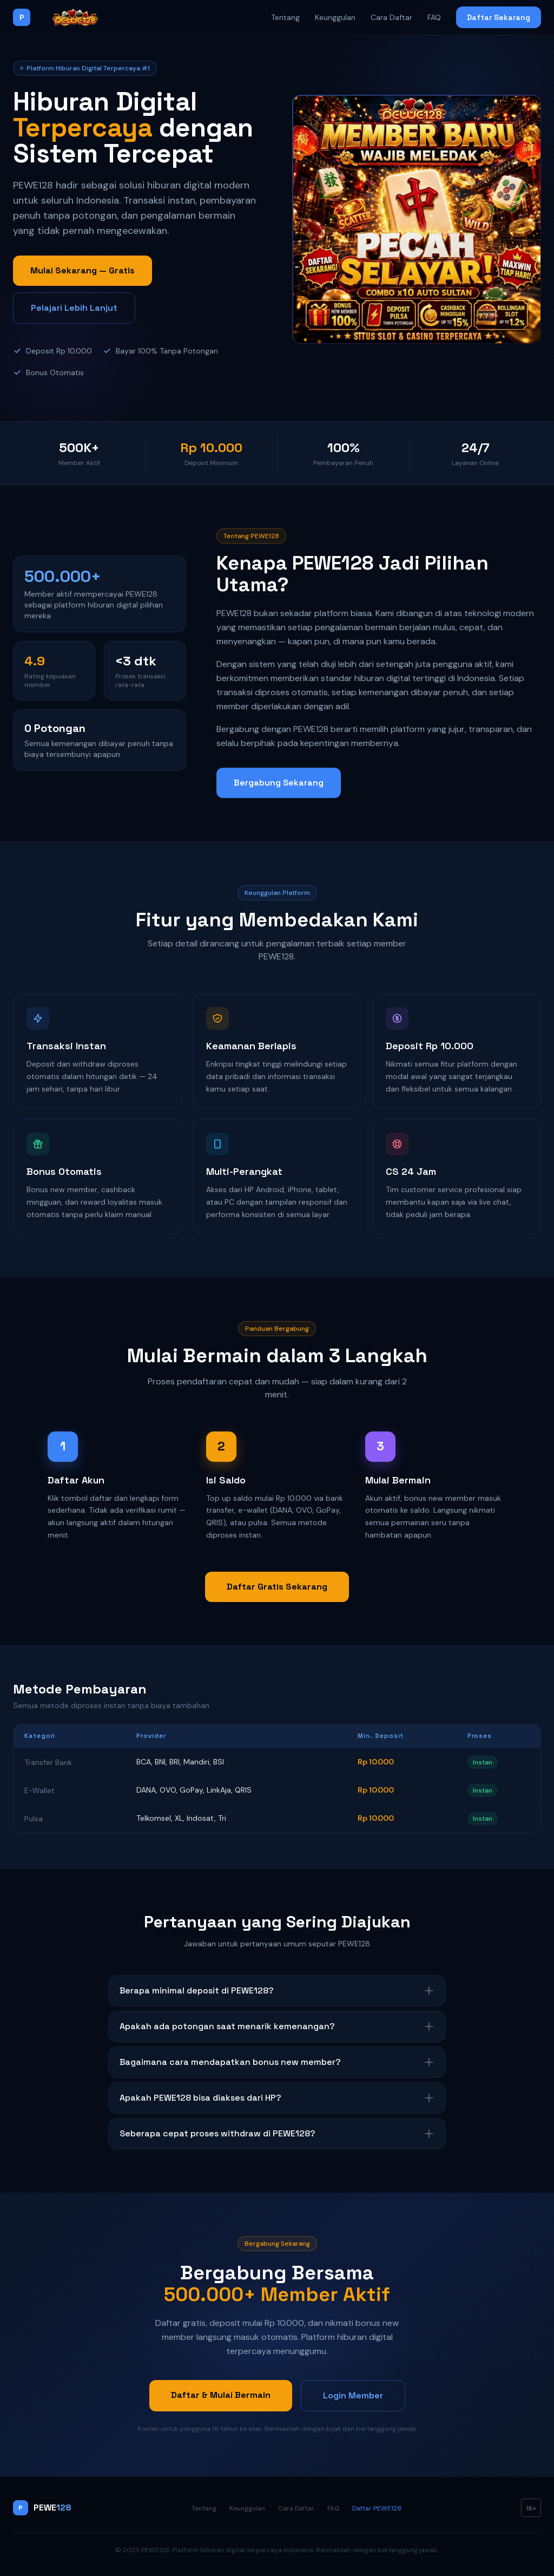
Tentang (285, 17)
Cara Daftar (391, 17)
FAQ (434, 17)
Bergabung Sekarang (279, 782)
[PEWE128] (64, 17)
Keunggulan (335, 17)
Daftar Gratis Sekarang (277, 1586)
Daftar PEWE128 (376, 2508)
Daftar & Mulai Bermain (221, 2395)
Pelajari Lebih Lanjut (74, 307)
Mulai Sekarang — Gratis (82, 270)
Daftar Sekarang (498, 17)
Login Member (353, 2395)
